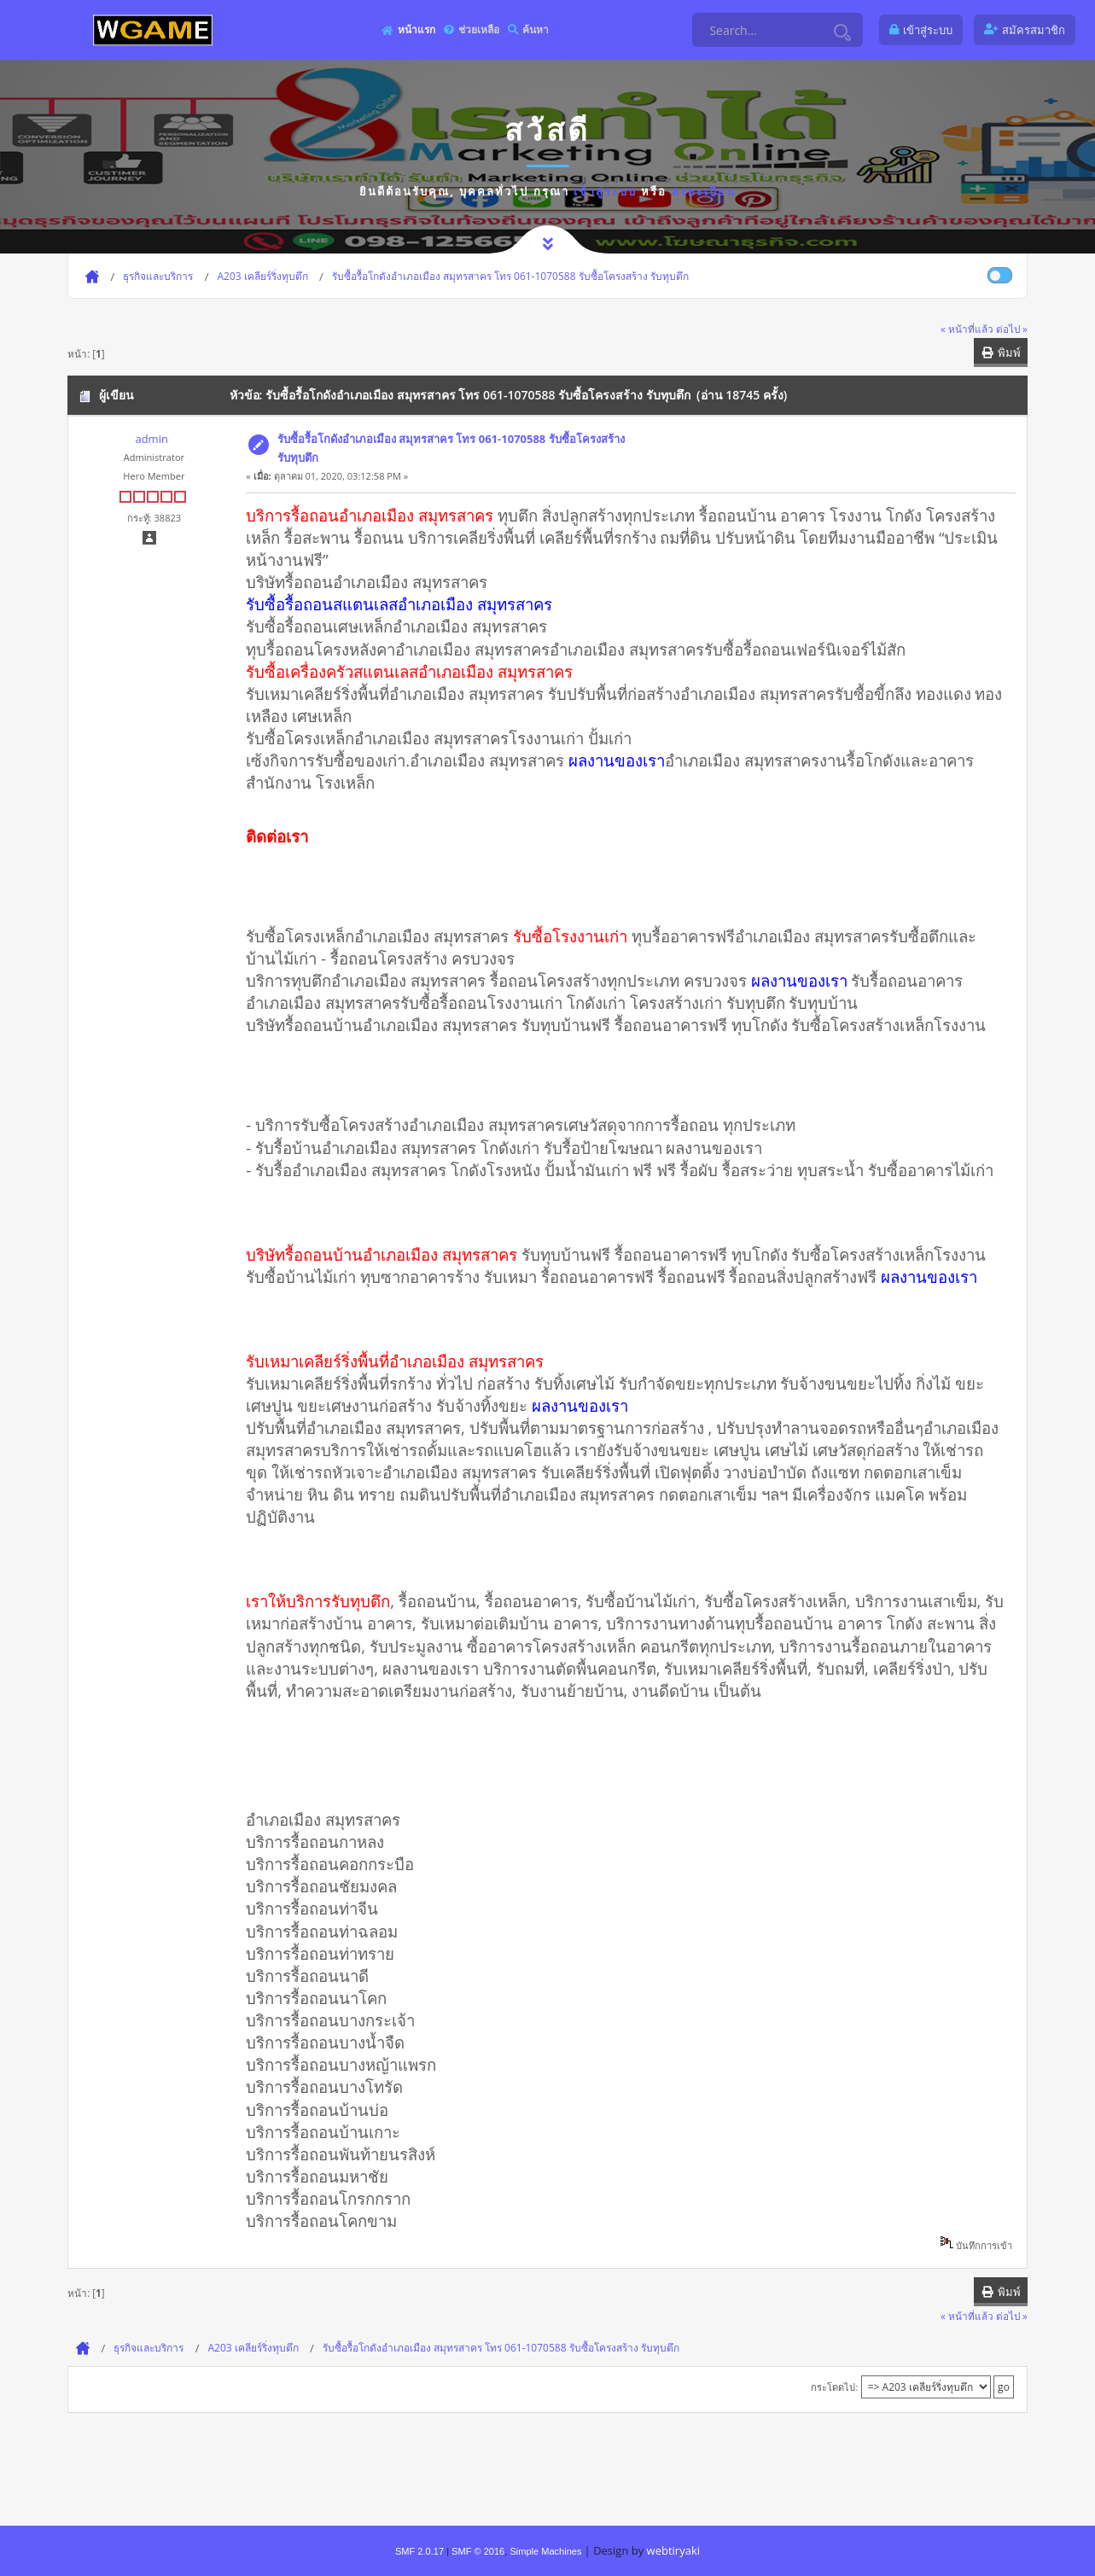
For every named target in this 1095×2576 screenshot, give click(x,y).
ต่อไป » (1012, 328)
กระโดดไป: (834, 2387)
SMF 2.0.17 (419, 2551)
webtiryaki (673, 2550)
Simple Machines (545, 2551)
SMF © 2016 (477, 2551)
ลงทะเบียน (704, 191)
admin (151, 438)
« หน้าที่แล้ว (967, 328)
